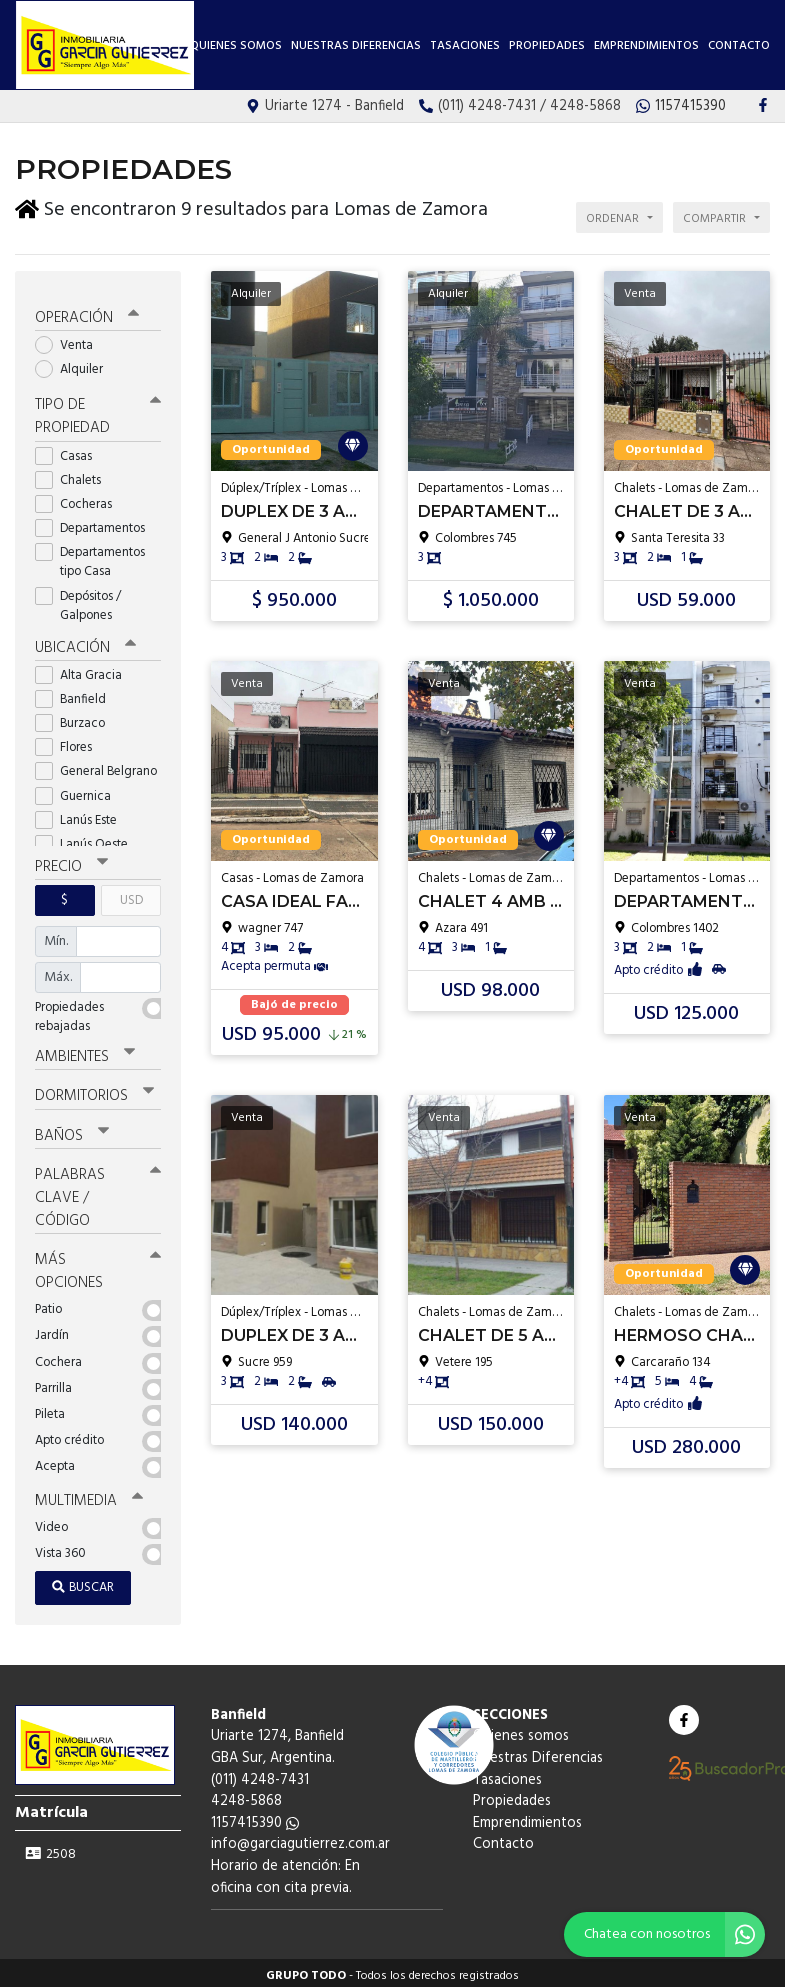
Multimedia (89, 1495)
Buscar (83, 1580)
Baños (72, 1129)
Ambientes (85, 1051)
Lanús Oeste (88, 838)
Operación (87, 312)
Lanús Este (82, 814)
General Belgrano (98, 765)
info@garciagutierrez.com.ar (300, 1838)
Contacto (739, 46)
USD (131, 894)
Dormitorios (94, 1090)
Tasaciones (465, 46)
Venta (70, 339)
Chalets (74, 474)
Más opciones (98, 1264)
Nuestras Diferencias (356, 46)
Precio (71, 861)
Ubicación (85, 642)
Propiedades (547, 46)
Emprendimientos (646, 46)
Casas (70, 450)
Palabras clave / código (98, 1191)
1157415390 (255, 1816)
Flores (70, 741)
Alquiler (75, 363)
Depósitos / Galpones (80, 600)
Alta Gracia (85, 669)
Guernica (79, 790)
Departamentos (96, 522)
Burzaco (76, 717)
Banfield (77, 693)
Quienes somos (236, 46)
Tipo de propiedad (98, 411)
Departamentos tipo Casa (90, 556)
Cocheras (80, 498)
